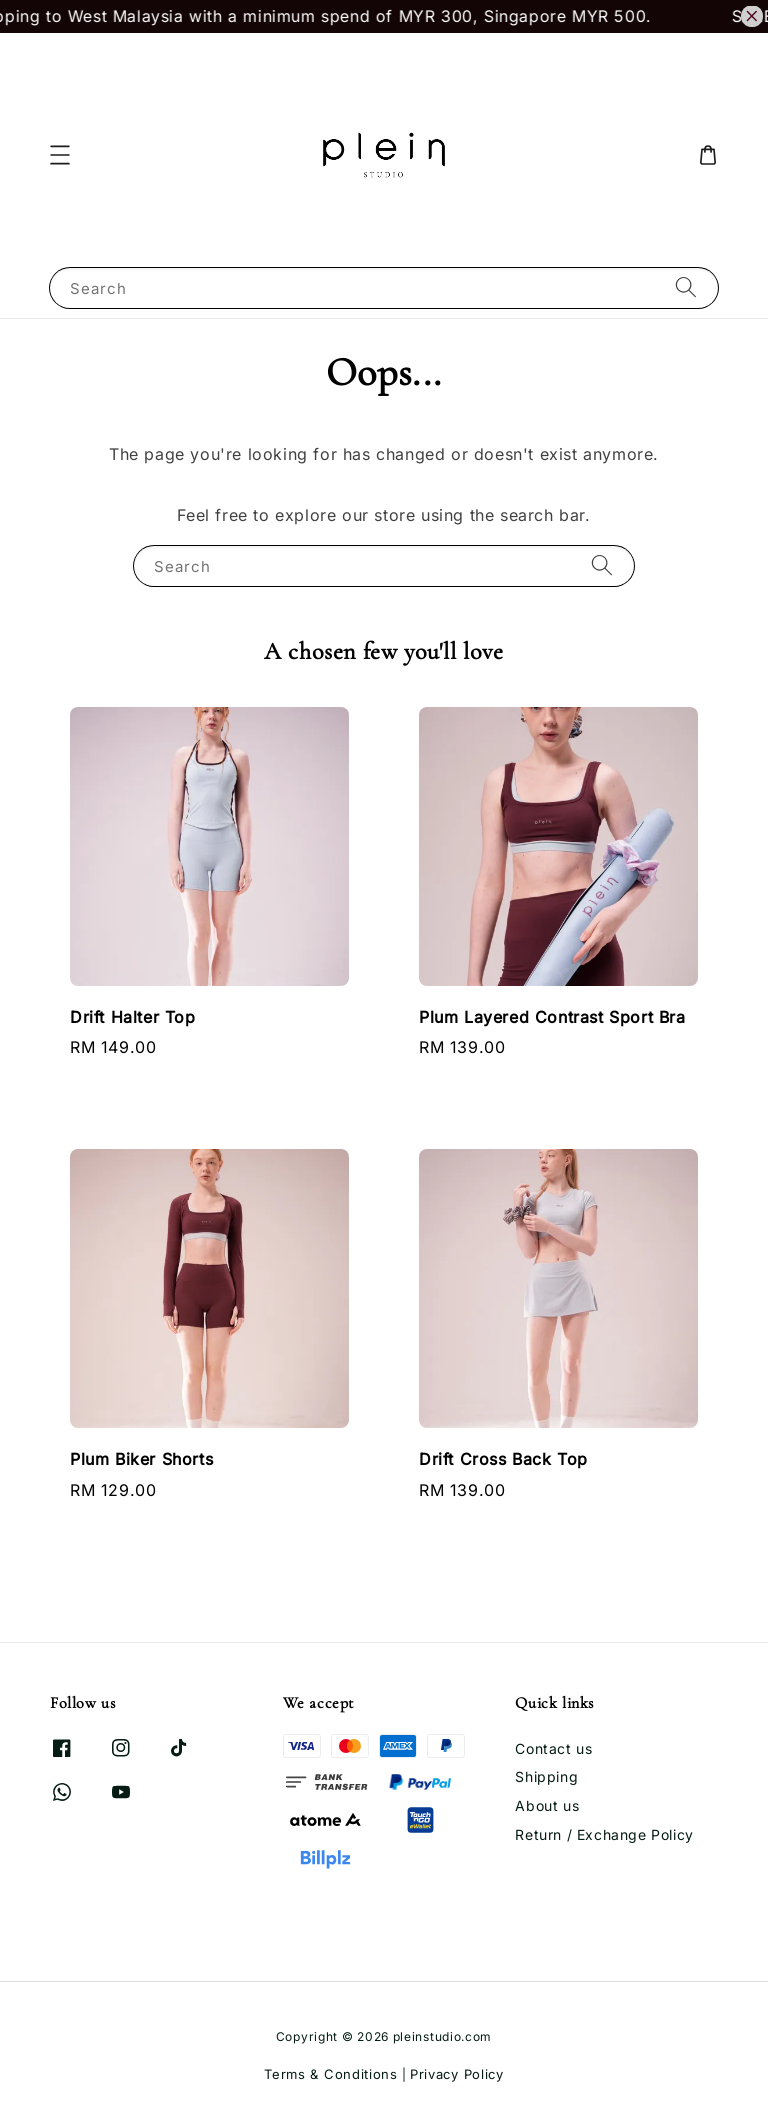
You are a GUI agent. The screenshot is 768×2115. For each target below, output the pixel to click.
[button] (60, 155)
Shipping (546, 1776)
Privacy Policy (457, 2074)
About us (547, 1805)
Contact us (553, 1748)
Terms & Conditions (331, 2074)
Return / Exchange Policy (604, 1834)
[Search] (686, 287)
